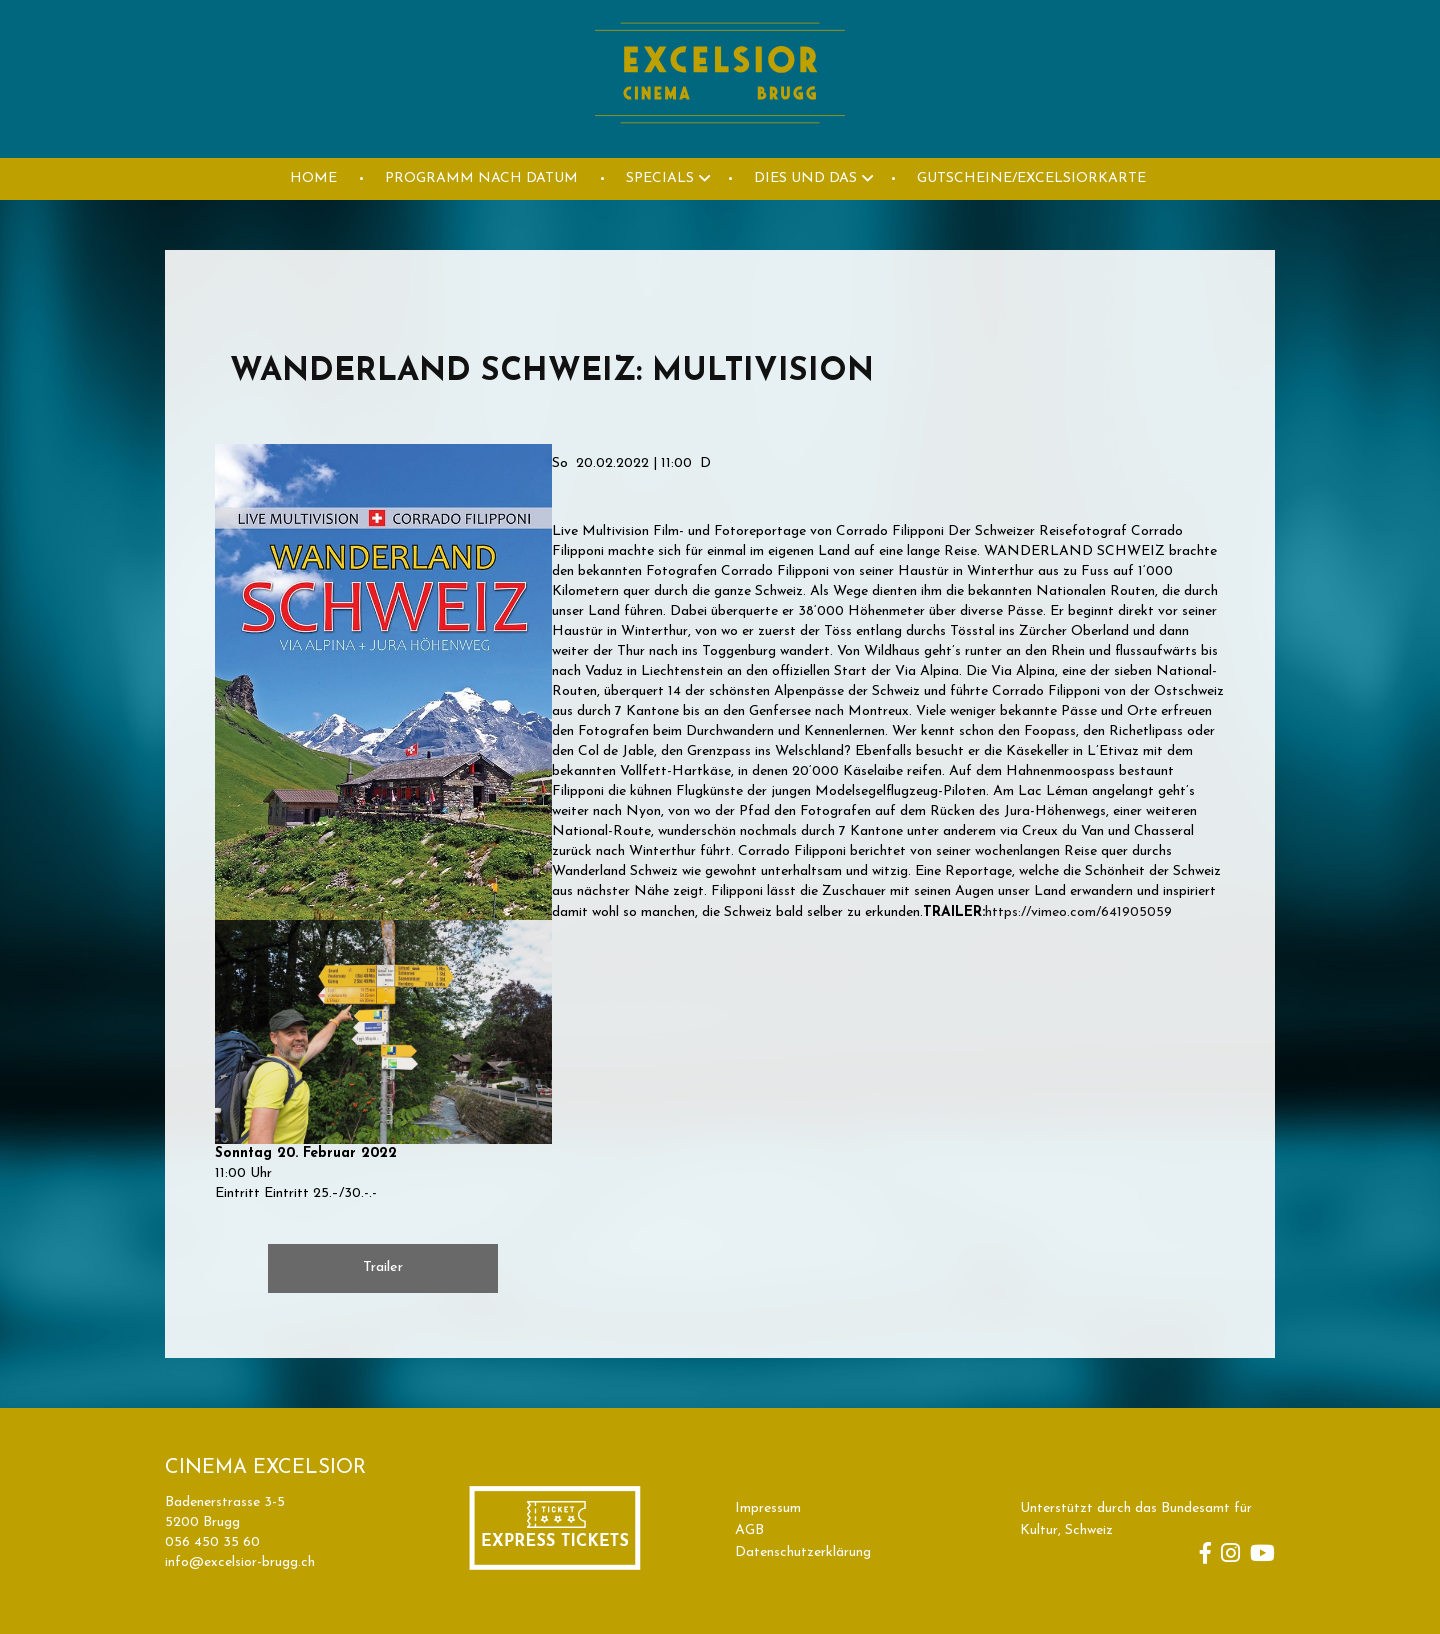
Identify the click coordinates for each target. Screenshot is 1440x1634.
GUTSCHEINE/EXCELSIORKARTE (1031, 178)
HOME (313, 178)
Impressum (768, 1508)
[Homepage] (720, 146)
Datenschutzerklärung (803, 1552)
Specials (660, 178)
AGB (749, 1530)
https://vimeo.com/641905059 (1078, 912)
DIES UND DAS (805, 178)
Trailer (383, 1267)
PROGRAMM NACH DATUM (481, 178)
